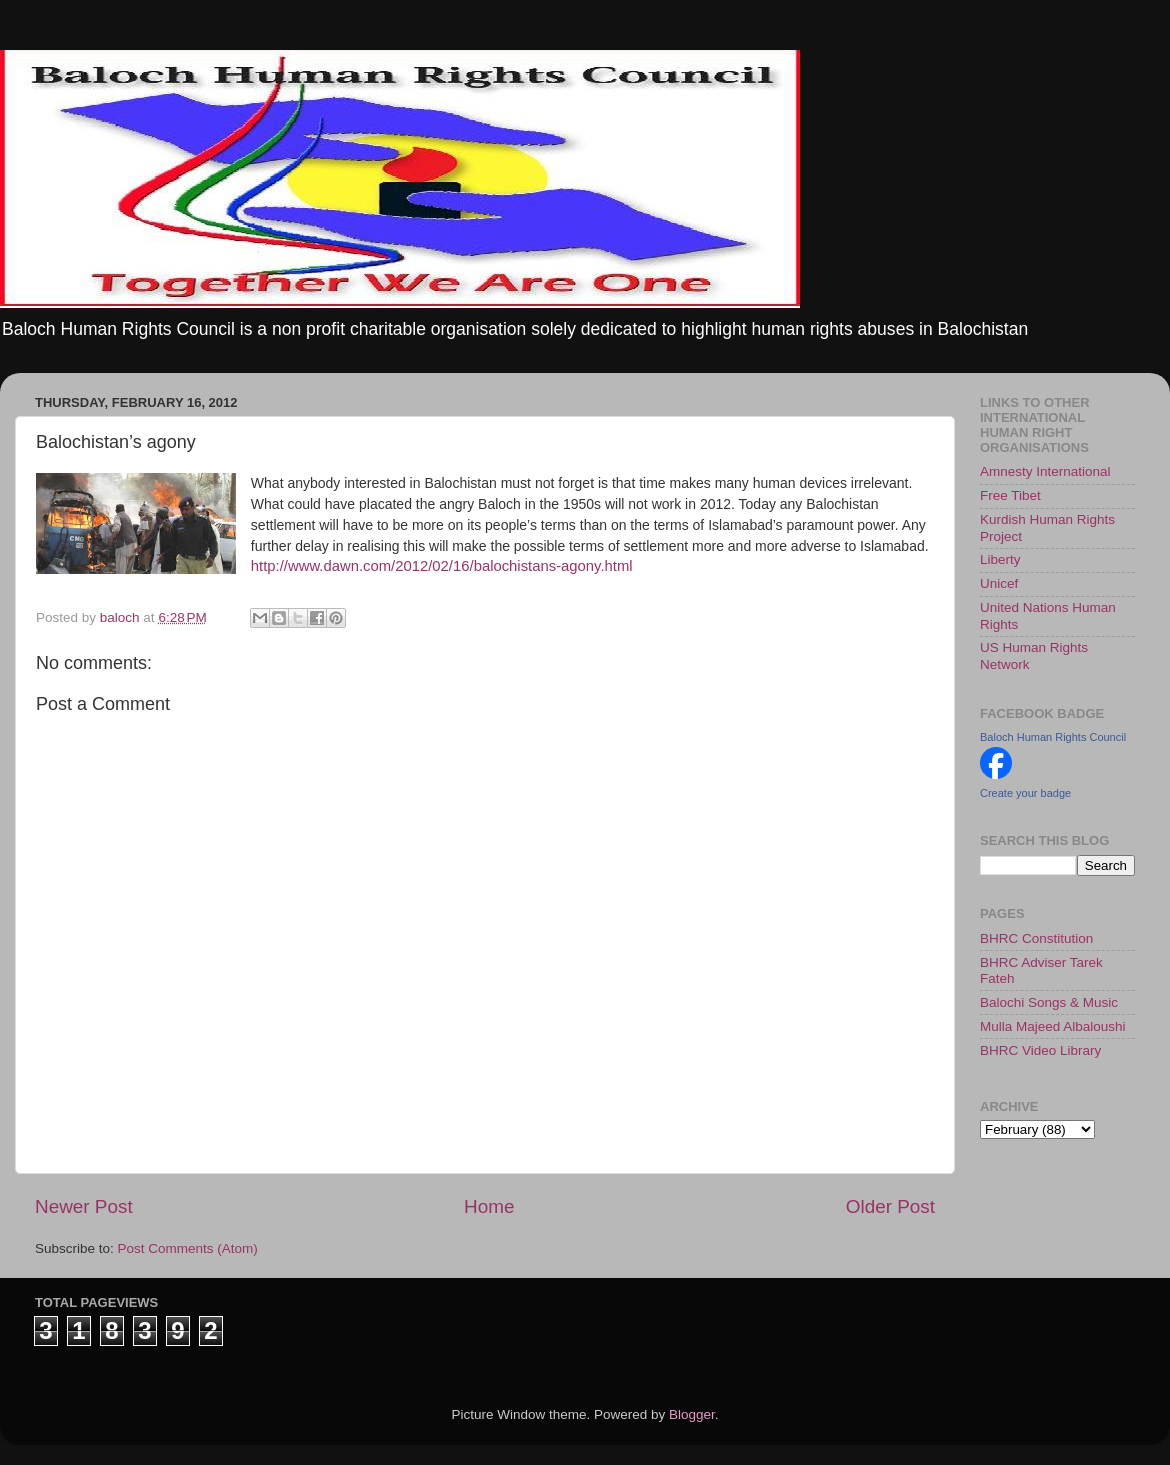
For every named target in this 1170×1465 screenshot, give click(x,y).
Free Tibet (1010, 495)
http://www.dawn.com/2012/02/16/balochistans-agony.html (442, 566)
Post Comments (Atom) (188, 1248)
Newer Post (84, 1206)
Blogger (692, 1414)
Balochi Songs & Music (1049, 1002)
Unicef (999, 583)
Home (489, 1206)
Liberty (1000, 559)
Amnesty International (1045, 471)
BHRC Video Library (1040, 1050)
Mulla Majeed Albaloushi (1053, 1026)
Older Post (890, 1206)
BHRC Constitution (1036, 938)
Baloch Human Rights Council (1053, 737)
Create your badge (1025, 793)
